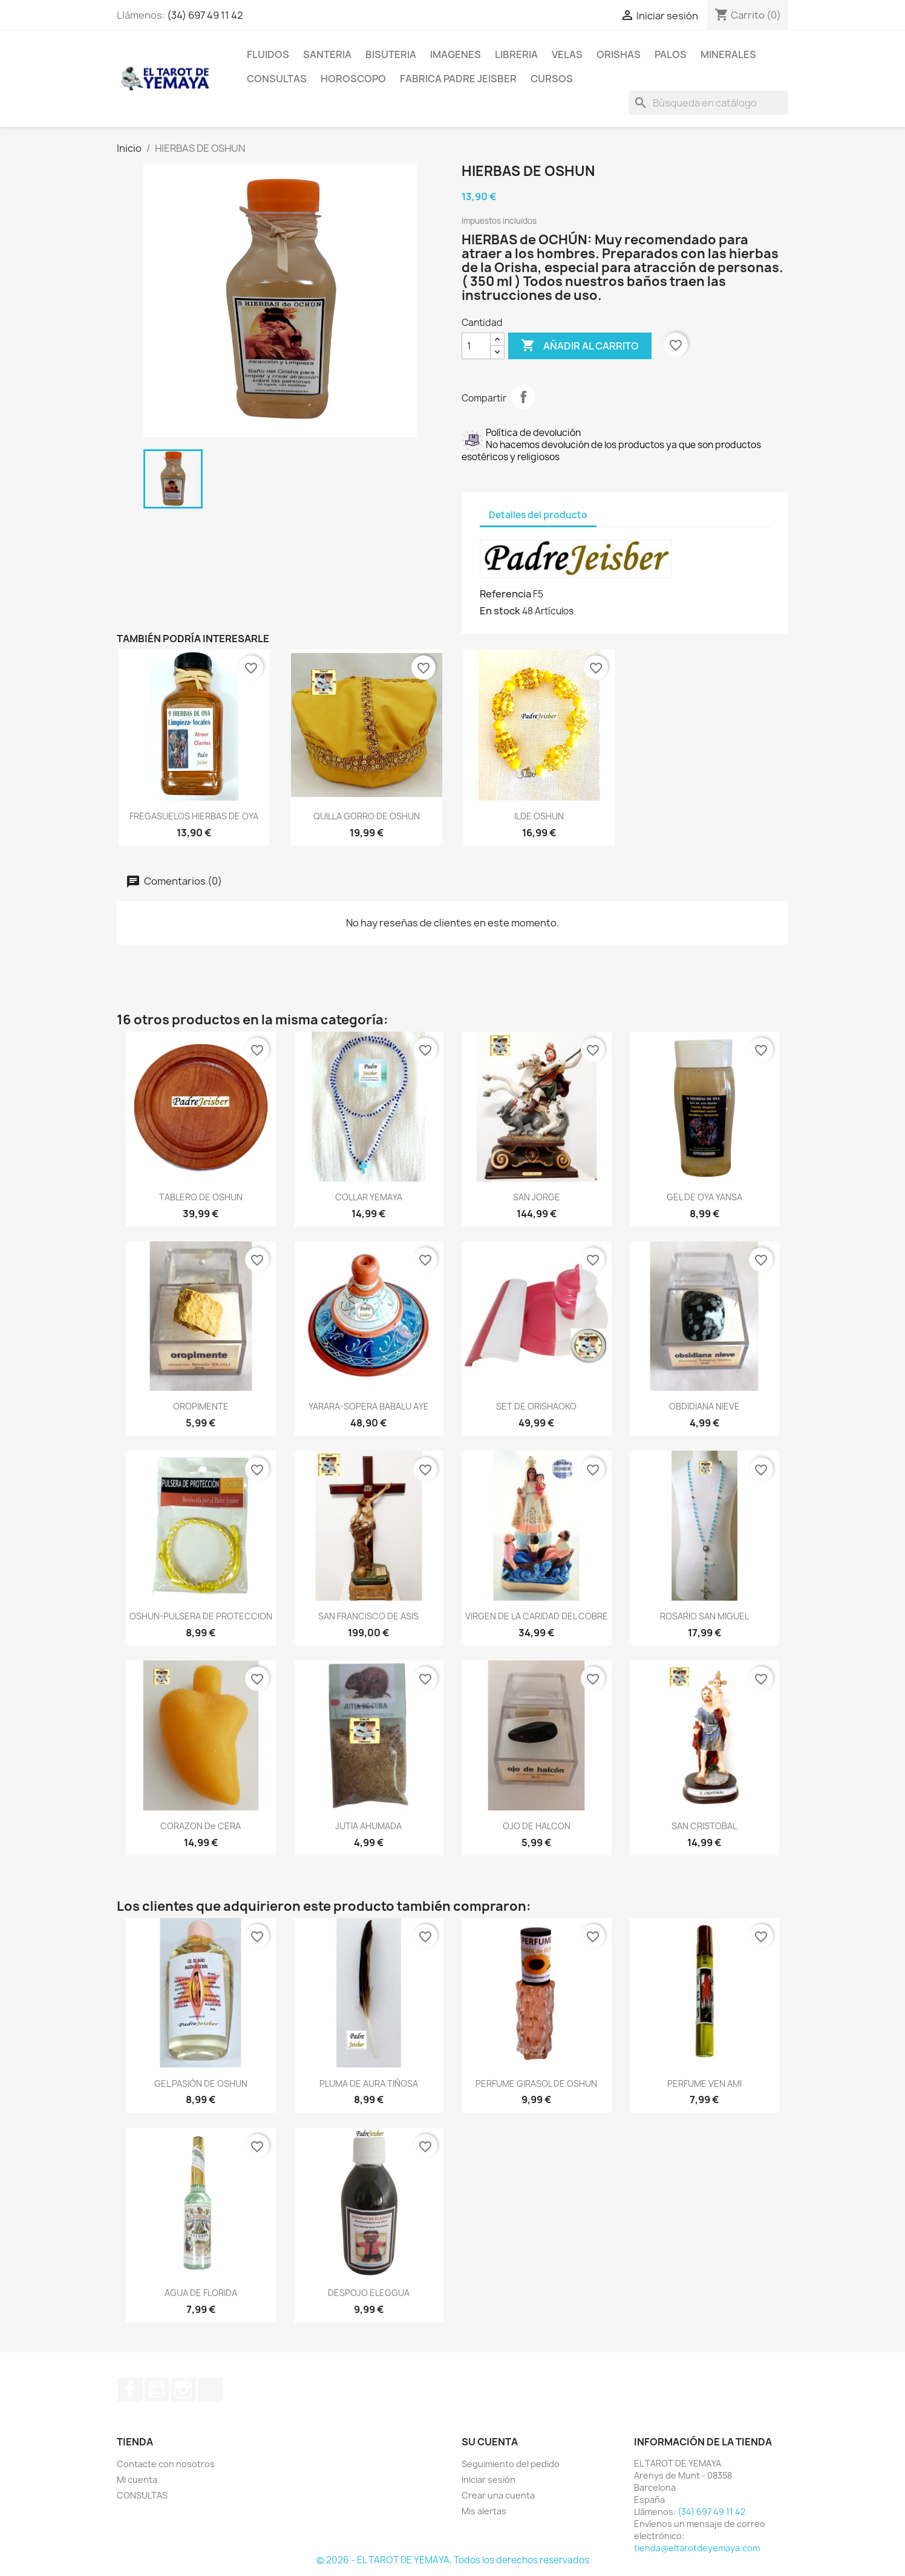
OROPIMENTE (201, 1406)
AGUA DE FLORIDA (201, 2292)
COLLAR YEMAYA (368, 1197)
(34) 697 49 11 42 (205, 15)
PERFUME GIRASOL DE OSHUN (536, 2083)
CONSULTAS (277, 78)
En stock (500, 611)
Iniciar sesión (488, 2479)
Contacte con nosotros (166, 2464)
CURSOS (552, 78)
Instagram (183, 2390)
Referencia (505, 594)
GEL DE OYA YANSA (704, 1197)
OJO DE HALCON (536, 1826)
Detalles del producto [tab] (538, 515)
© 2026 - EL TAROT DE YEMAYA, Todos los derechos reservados (452, 2560)
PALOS (671, 54)
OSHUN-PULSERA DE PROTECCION (200, 1616)
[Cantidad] (476, 346)
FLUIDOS (268, 54)
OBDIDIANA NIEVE (704, 1406)
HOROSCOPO (353, 78)
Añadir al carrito (580, 346)
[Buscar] (708, 103)
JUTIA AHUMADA (368, 1826)
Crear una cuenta (498, 2495)
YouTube (157, 2390)
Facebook (130, 2390)
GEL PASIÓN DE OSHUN (200, 2083)
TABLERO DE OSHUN (201, 1197)
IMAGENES (455, 54)
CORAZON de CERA (200, 1826)
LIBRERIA (516, 54)
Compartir (523, 397)
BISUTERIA (390, 54)
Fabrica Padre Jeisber (458, 78)
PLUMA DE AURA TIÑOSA (368, 2083)
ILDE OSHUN (539, 816)
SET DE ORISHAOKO (536, 1406)
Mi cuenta (137, 2479)
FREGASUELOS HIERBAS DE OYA (193, 816)
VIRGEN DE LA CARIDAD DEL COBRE (536, 1616)
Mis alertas (484, 2511)
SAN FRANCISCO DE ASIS (368, 1616)
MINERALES (728, 54)
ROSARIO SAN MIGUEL (704, 1616)
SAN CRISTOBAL (704, 1826)
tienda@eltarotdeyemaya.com (697, 2548)
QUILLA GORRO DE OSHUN (366, 816)
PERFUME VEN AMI (704, 2083)
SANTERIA (327, 54)
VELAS (567, 54)
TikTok (210, 2390)
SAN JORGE (536, 1197)
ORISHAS (618, 54)
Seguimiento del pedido (511, 2464)
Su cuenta (490, 2441)
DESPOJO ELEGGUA (369, 2292)
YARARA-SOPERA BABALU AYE (369, 1406)
